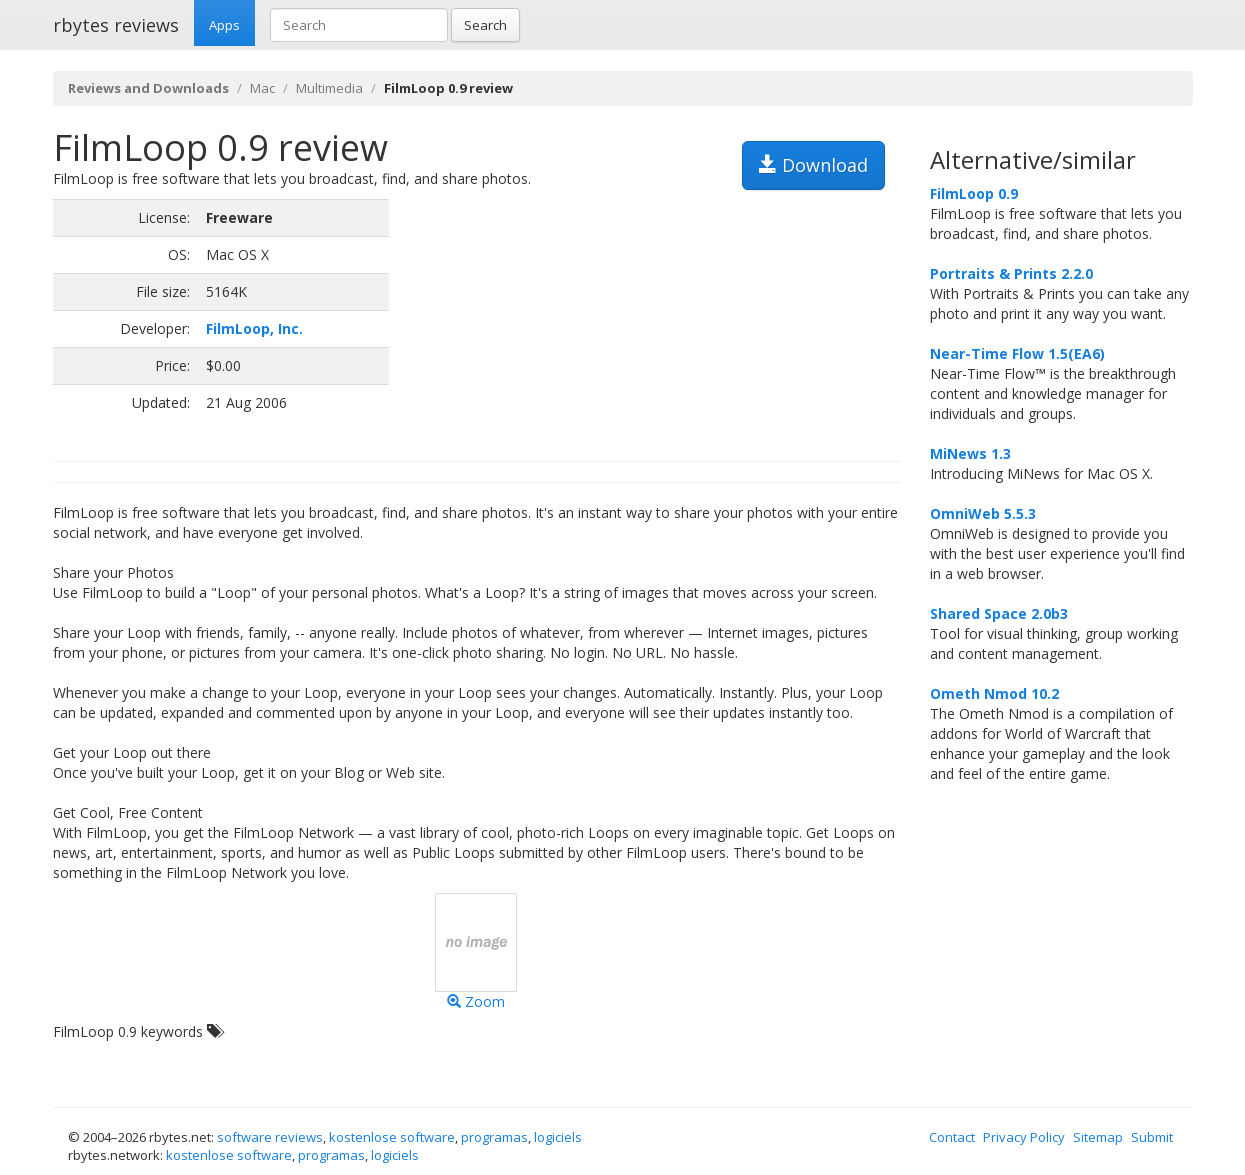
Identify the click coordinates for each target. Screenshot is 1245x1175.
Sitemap (1098, 1137)
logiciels (558, 1137)
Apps (224, 25)
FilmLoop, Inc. (254, 328)
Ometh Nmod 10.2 (994, 693)
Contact (952, 1137)
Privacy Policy (1024, 1137)
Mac (262, 88)
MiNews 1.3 (970, 453)
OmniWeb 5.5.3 (983, 513)
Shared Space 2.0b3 (999, 613)
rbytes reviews (116, 25)
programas (494, 1137)
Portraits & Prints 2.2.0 (1011, 273)
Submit (1152, 1137)
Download (813, 165)
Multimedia (329, 88)
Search (485, 25)
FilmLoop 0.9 (974, 193)
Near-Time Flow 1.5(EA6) (1017, 353)
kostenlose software (392, 1137)
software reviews (270, 1137)
